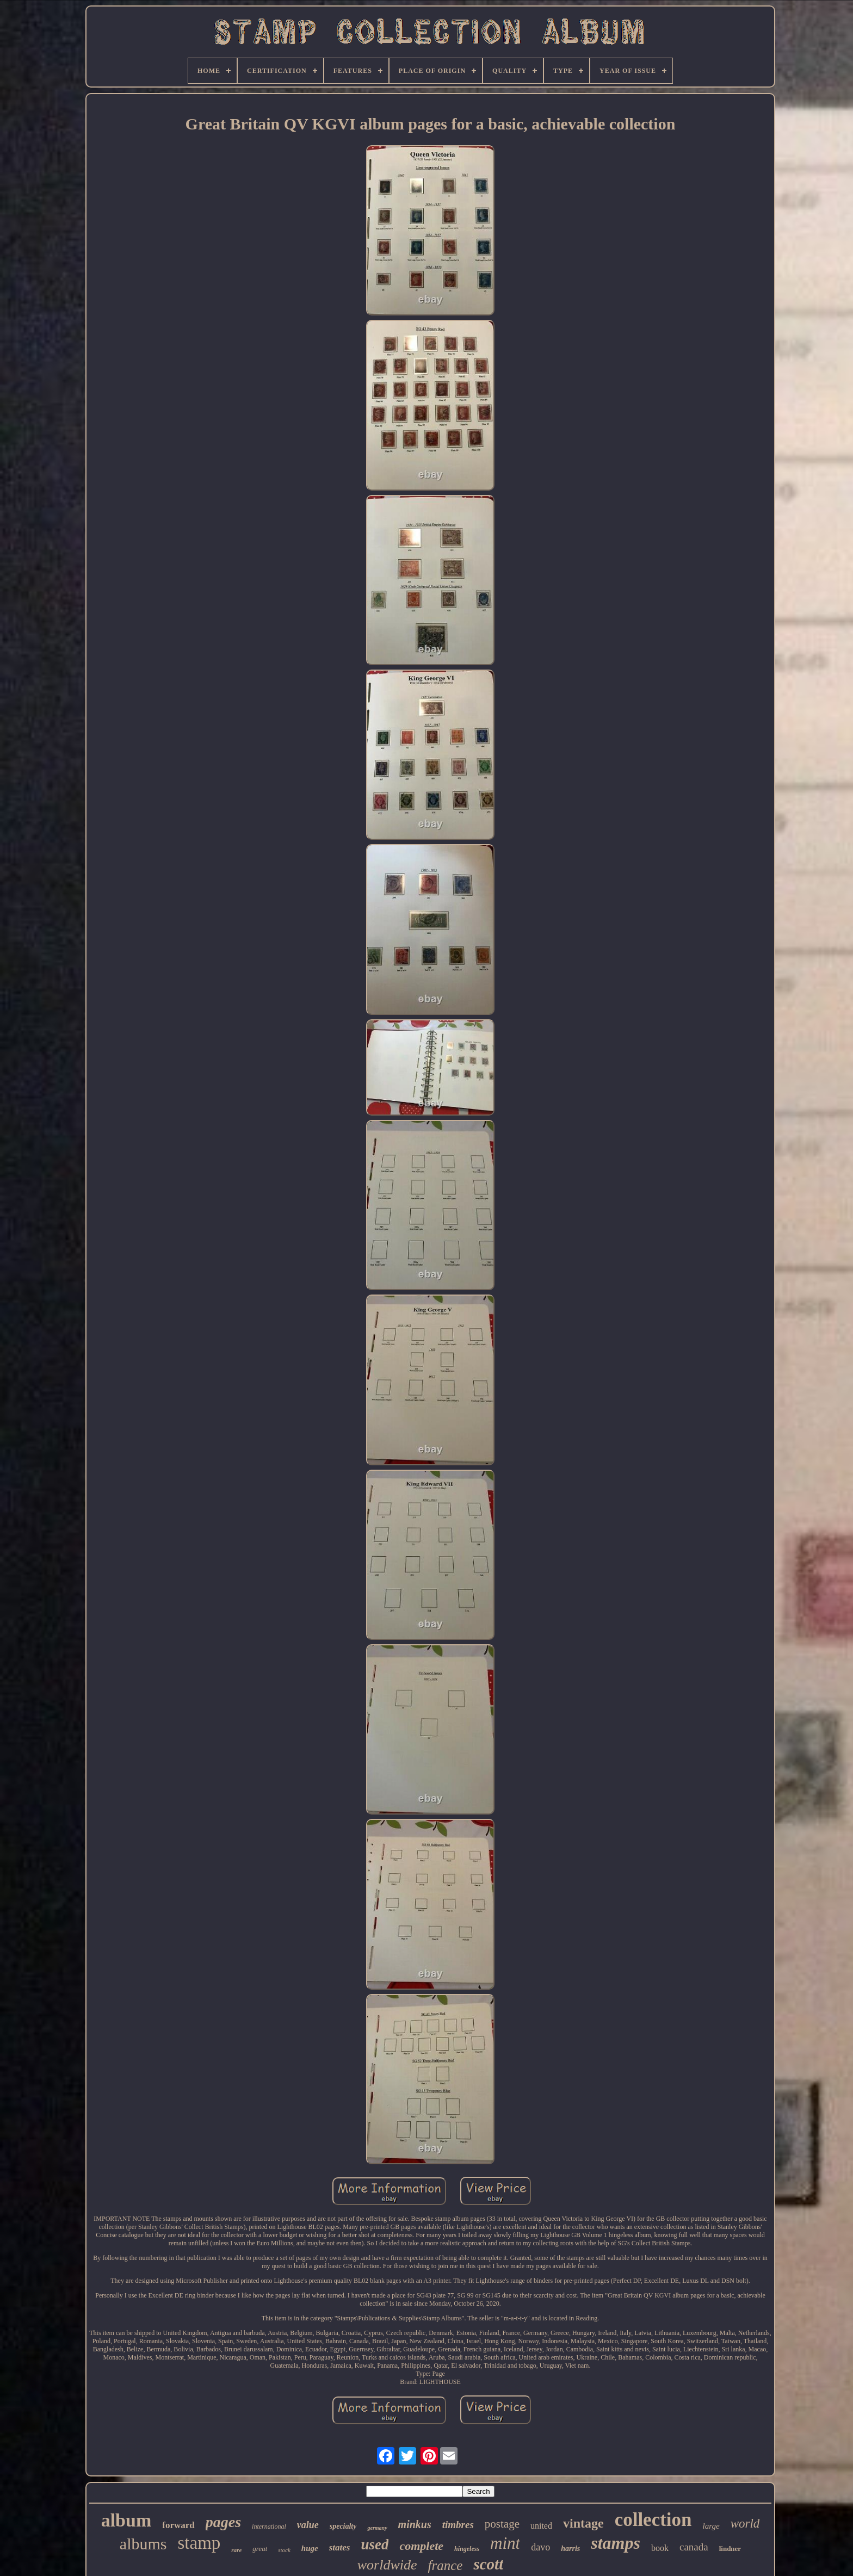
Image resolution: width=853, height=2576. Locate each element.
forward (178, 2525)
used (374, 2544)
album (126, 2520)
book (660, 2548)
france (445, 2565)
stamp (199, 2543)
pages (223, 2521)
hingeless (466, 2549)
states (339, 2547)
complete (421, 2546)
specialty (343, 2526)
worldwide (387, 2565)
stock (284, 2550)
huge (309, 2548)
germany (377, 2528)
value (308, 2524)
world (745, 2523)
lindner (730, 2548)
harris (570, 2548)
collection (653, 2519)
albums (143, 2544)
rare (236, 2550)
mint (505, 2543)
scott (488, 2564)
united (541, 2525)
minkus (414, 2524)
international (269, 2526)
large (711, 2526)
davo (540, 2547)
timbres (458, 2524)
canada (693, 2547)
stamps (615, 2543)
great (259, 2548)
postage (502, 2523)
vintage (583, 2523)
